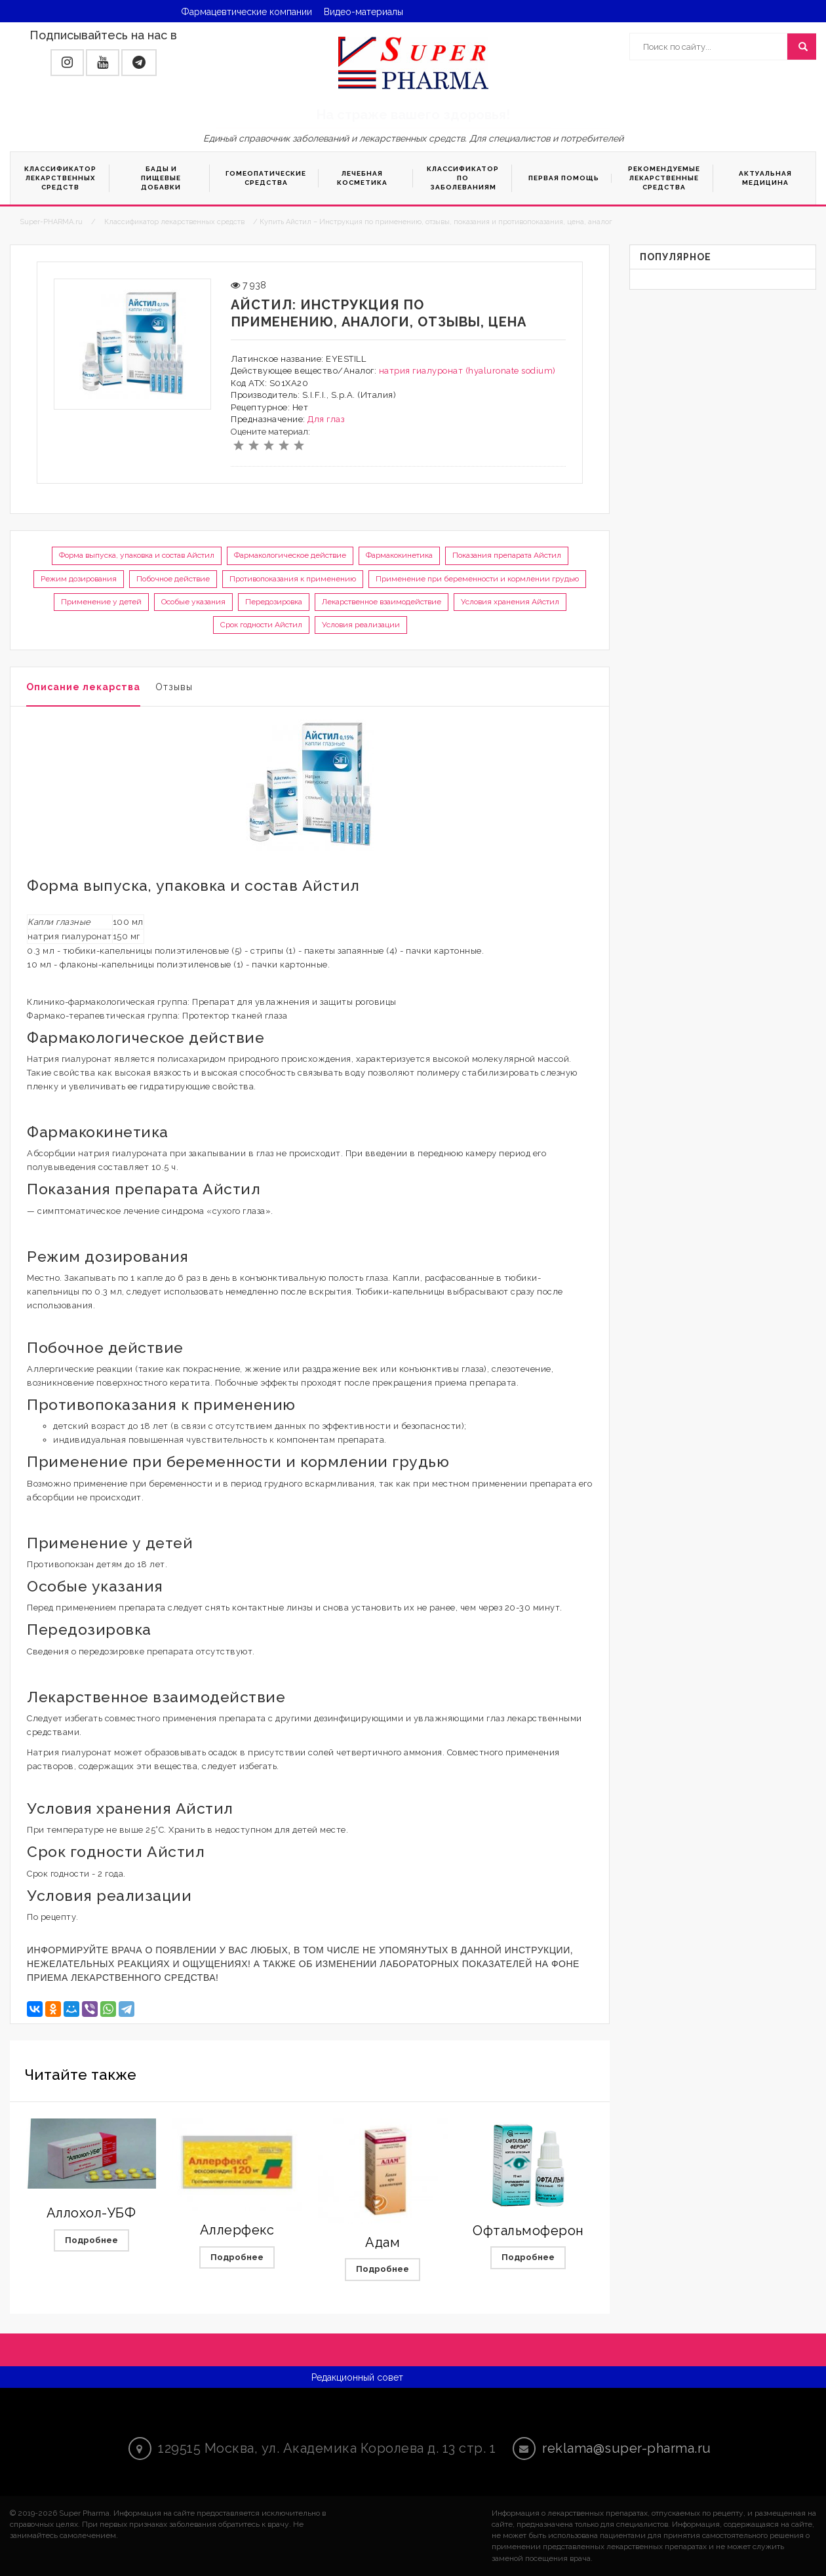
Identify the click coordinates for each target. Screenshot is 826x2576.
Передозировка (273, 601)
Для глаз (325, 419)
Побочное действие (173, 578)
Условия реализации (361, 624)
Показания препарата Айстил (506, 555)
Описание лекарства (83, 687)
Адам (382, 2242)
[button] (67, 62)
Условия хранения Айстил (510, 601)
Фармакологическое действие (290, 555)
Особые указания (193, 601)
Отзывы (174, 687)
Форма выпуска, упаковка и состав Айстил (136, 555)
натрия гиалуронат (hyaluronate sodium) (467, 371)
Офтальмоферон (528, 2230)
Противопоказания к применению (292, 578)
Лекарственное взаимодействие (381, 601)
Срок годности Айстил (261, 624)
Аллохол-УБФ (91, 2213)
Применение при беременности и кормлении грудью (477, 578)
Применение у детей (101, 601)
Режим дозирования (79, 578)
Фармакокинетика (399, 555)
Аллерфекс (237, 2230)
